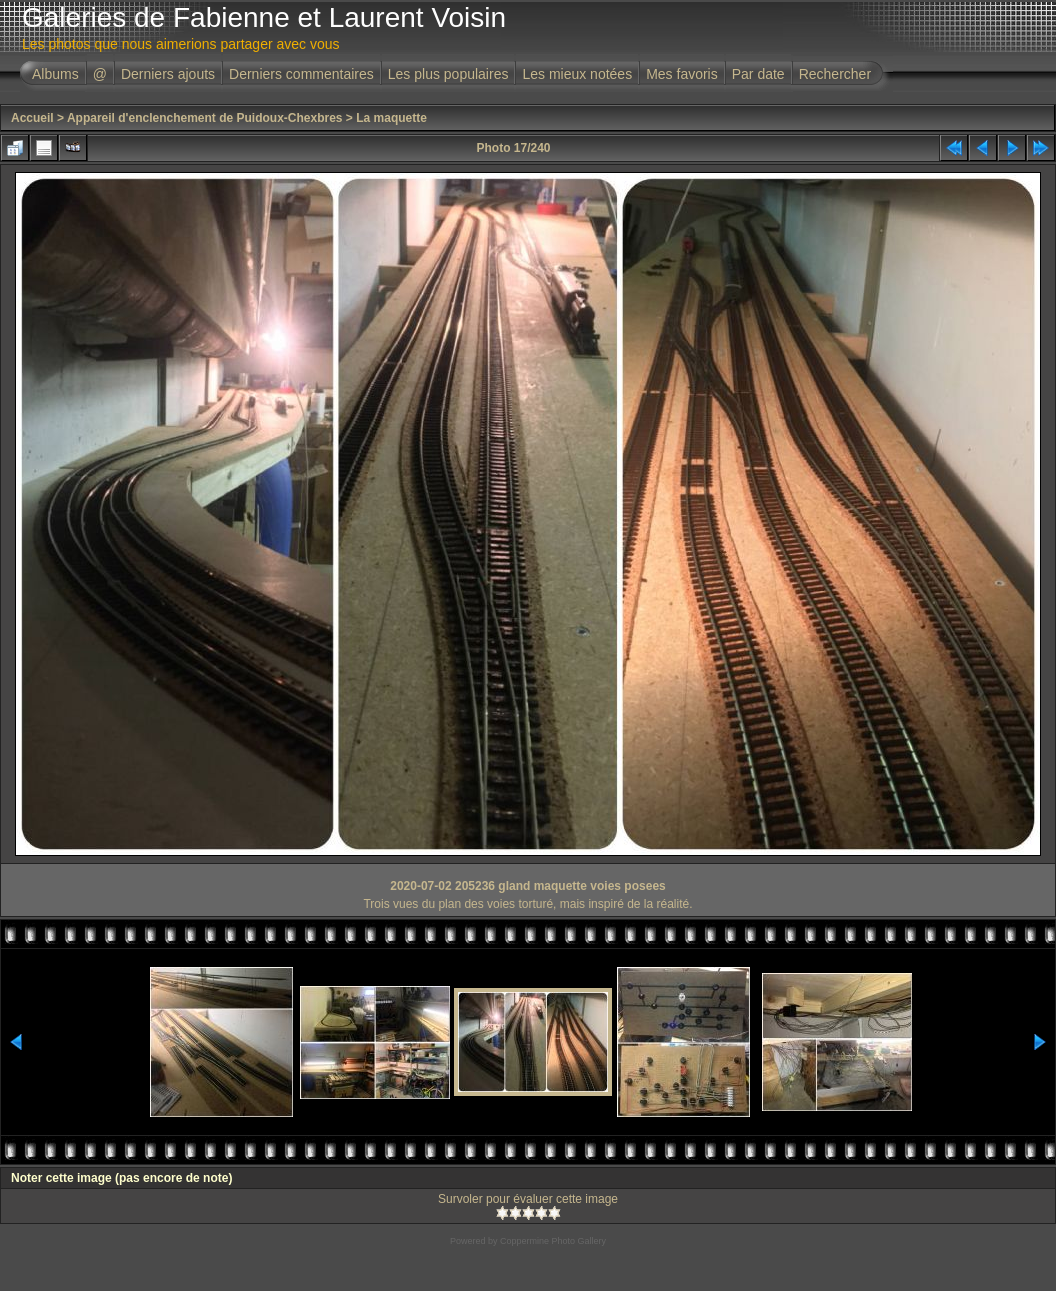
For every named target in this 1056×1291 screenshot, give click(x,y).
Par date (758, 74)
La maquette (391, 118)
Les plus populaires (448, 74)
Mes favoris (682, 74)
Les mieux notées (577, 74)
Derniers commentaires (301, 74)
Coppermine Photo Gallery (553, 1241)
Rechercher (835, 74)
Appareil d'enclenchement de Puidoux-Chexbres (205, 118)
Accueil (32, 118)
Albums (55, 74)
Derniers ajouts (168, 74)
